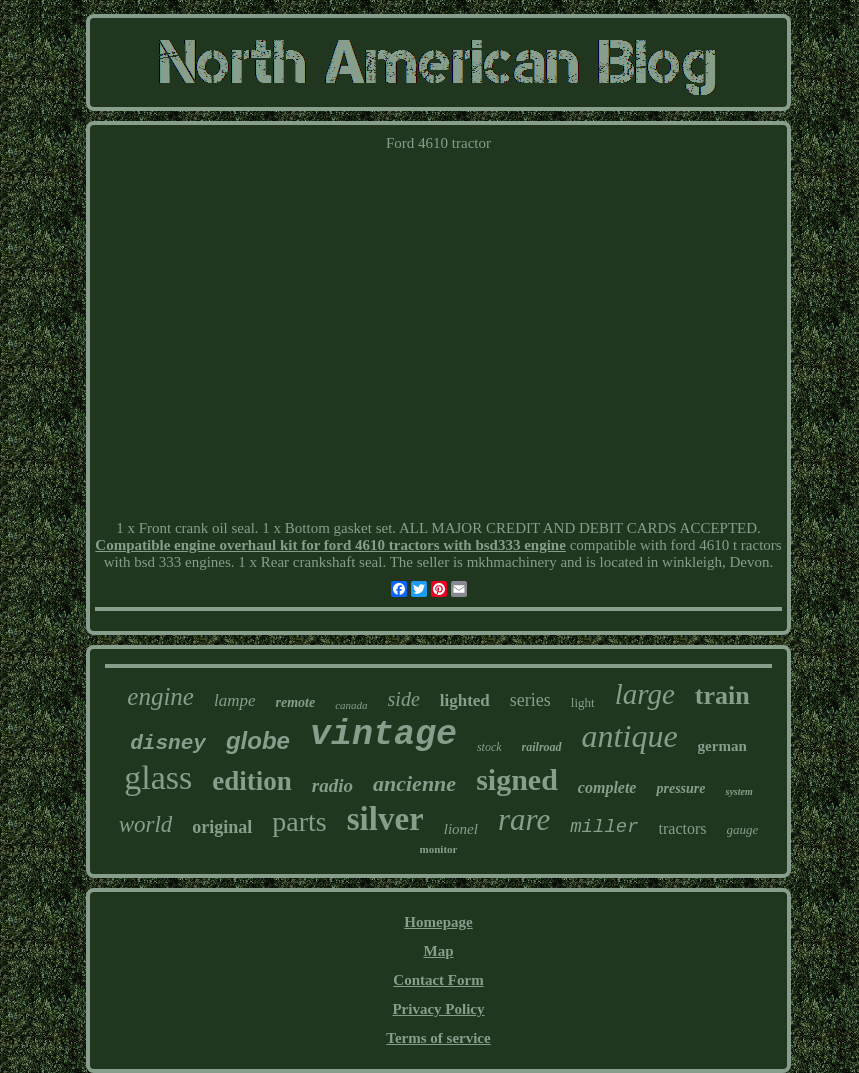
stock (489, 747)
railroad (542, 747)
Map (438, 951)
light (583, 702)
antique (630, 736)
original (222, 827)
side (404, 699)
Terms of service (438, 1038)
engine (160, 696)
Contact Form (438, 980)
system (738, 791)
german (722, 746)
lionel (461, 829)
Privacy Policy (438, 1009)
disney (168, 743)
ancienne (414, 783)
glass (158, 777)
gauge (743, 829)
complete (607, 787)
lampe (235, 700)
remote (296, 702)
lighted (465, 700)
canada (351, 705)
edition (252, 781)
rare (524, 819)
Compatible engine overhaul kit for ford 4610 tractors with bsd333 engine (330, 545)
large (645, 694)
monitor (439, 849)
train (722, 695)
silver (385, 819)
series (530, 700)
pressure (680, 788)
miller (604, 827)
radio (332, 785)
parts (299, 821)
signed (517, 779)
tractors (683, 828)
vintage (383, 735)
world (146, 824)
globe (258, 740)
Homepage (438, 922)
